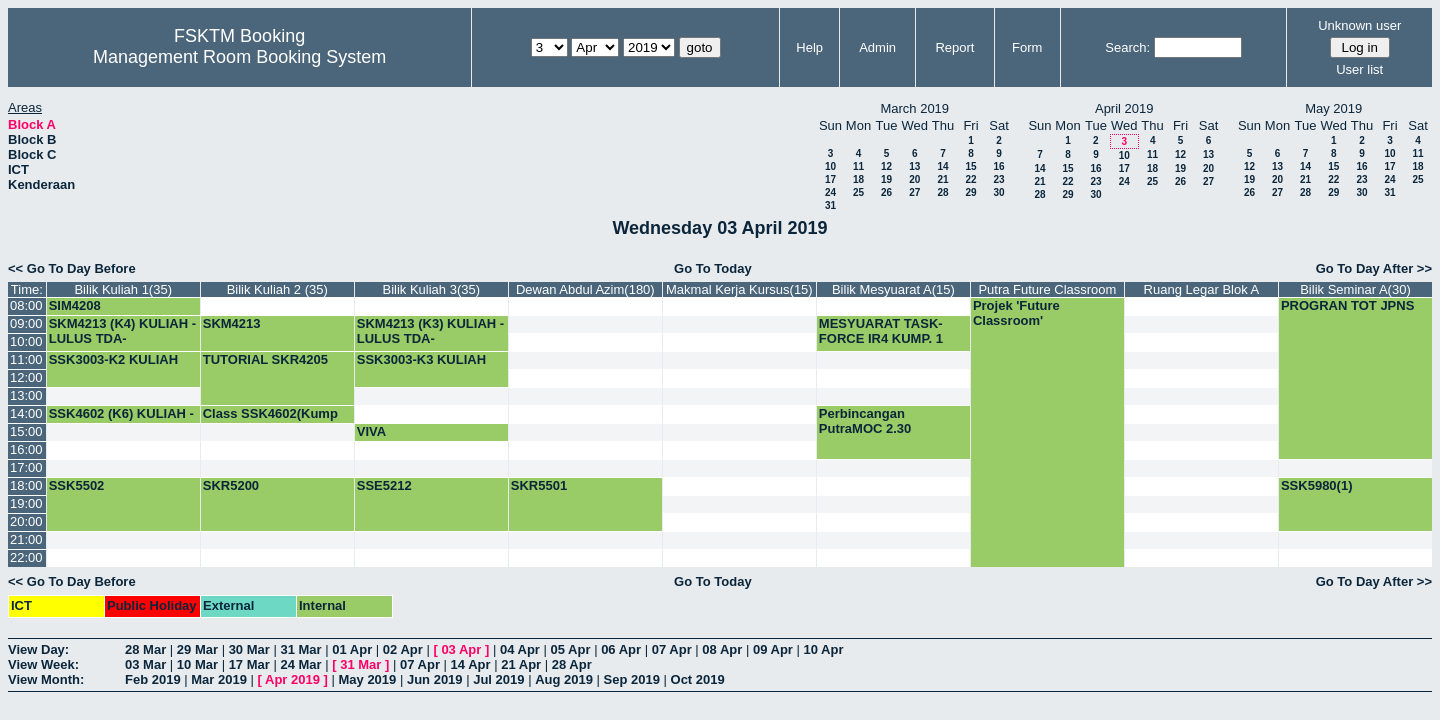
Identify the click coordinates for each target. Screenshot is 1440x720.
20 (914, 179)
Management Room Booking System (239, 57)
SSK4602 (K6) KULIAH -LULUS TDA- (121, 421)
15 (970, 166)
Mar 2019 (219, 679)
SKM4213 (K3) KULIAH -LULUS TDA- (430, 331)
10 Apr (824, 649)
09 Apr (773, 649)
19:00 (26, 503)
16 (998, 166)
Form (1027, 47)
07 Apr (672, 649)
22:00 (26, 557)
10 (830, 166)
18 (858, 179)
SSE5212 (384, 485)
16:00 (26, 449)
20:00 (26, 521)
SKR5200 (231, 485)
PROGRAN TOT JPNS (1347, 305)
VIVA (371, 431)
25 (858, 192)
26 (886, 192)
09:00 (26, 323)
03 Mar (145, 664)
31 (830, 205)
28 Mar (145, 649)
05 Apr (571, 649)
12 (886, 166)
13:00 (26, 395)
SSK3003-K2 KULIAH (113, 359)
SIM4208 (75, 305)
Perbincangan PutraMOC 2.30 (865, 421)
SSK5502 (77, 485)
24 (830, 192)
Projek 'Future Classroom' (1016, 313)
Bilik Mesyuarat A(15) (893, 289)
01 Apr (352, 649)
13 (914, 166)
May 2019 (367, 679)
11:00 (26, 359)
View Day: (38, 649)
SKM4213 (232, 323)
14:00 (26, 413)
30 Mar (249, 649)
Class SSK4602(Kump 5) (270, 421)
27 (914, 192)
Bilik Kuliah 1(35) (123, 289)
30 (998, 192)
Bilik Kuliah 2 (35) (277, 289)
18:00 (26, 485)
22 (970, 179)
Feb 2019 (153, 679)
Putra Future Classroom (1047, 289)
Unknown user (1359, 25)
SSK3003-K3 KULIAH (421, 359)
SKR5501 (539, 485)
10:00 (26, 341)
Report (954, 47)
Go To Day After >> (1374, 268)
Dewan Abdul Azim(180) (585, 289)
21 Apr (521, 664)
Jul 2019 (498, 679)
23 (998, 179)
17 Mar (249, 664)
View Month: (46, 679)
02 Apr (403, 649)
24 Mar (300, 664)
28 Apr (572, 664)
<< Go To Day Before (72, 268)
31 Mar (300, 649)
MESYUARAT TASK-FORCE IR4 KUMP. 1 (881, 331)
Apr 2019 (292, 679)
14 (942, 166)
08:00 (26, 305)
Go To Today (713, 268)
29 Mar (197, 649)
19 (886, 179)
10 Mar (197, 664)
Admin (877, 47)
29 (970, 192)
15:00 (26, 431)
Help (809, 47)
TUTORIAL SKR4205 (265, 359)
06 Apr (621, 649)
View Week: (43, 664)
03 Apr (461, 649)
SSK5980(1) (1317, 485)
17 (830, 179)
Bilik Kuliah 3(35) (432, 289)
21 (942, 179)
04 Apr (520, 649)
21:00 (26, 539)
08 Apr (722, 649)
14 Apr (471, 664)
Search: (1127, 47)
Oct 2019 (698, 679)
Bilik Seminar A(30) (1355, 289)
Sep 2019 (632, 679)
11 (858, 166)
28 (942, 192)
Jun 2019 (435, 679)
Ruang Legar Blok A (1202, 289)
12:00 (26, 377)
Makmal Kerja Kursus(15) (739, 289)
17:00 (26, 467)
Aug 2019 (564, 679)
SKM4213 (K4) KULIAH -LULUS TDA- (122, 331)
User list (1359, 69)
